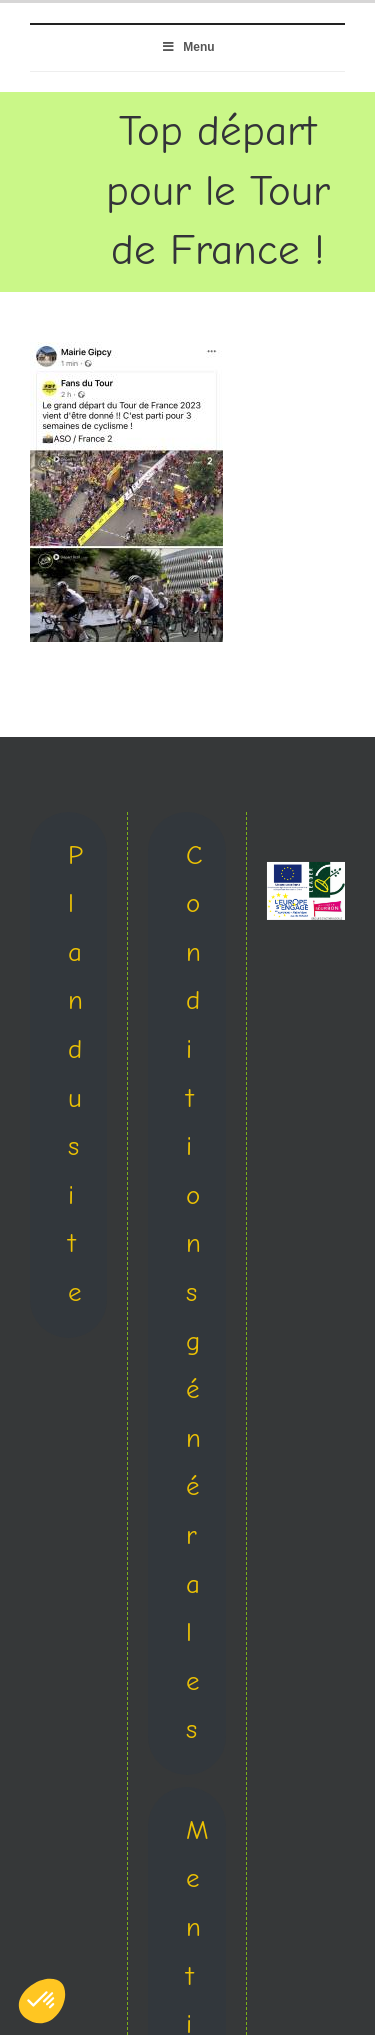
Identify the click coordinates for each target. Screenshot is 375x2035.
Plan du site (75, 1074)
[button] (42, 2001)
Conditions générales (194, 1293)
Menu (187, 47)
